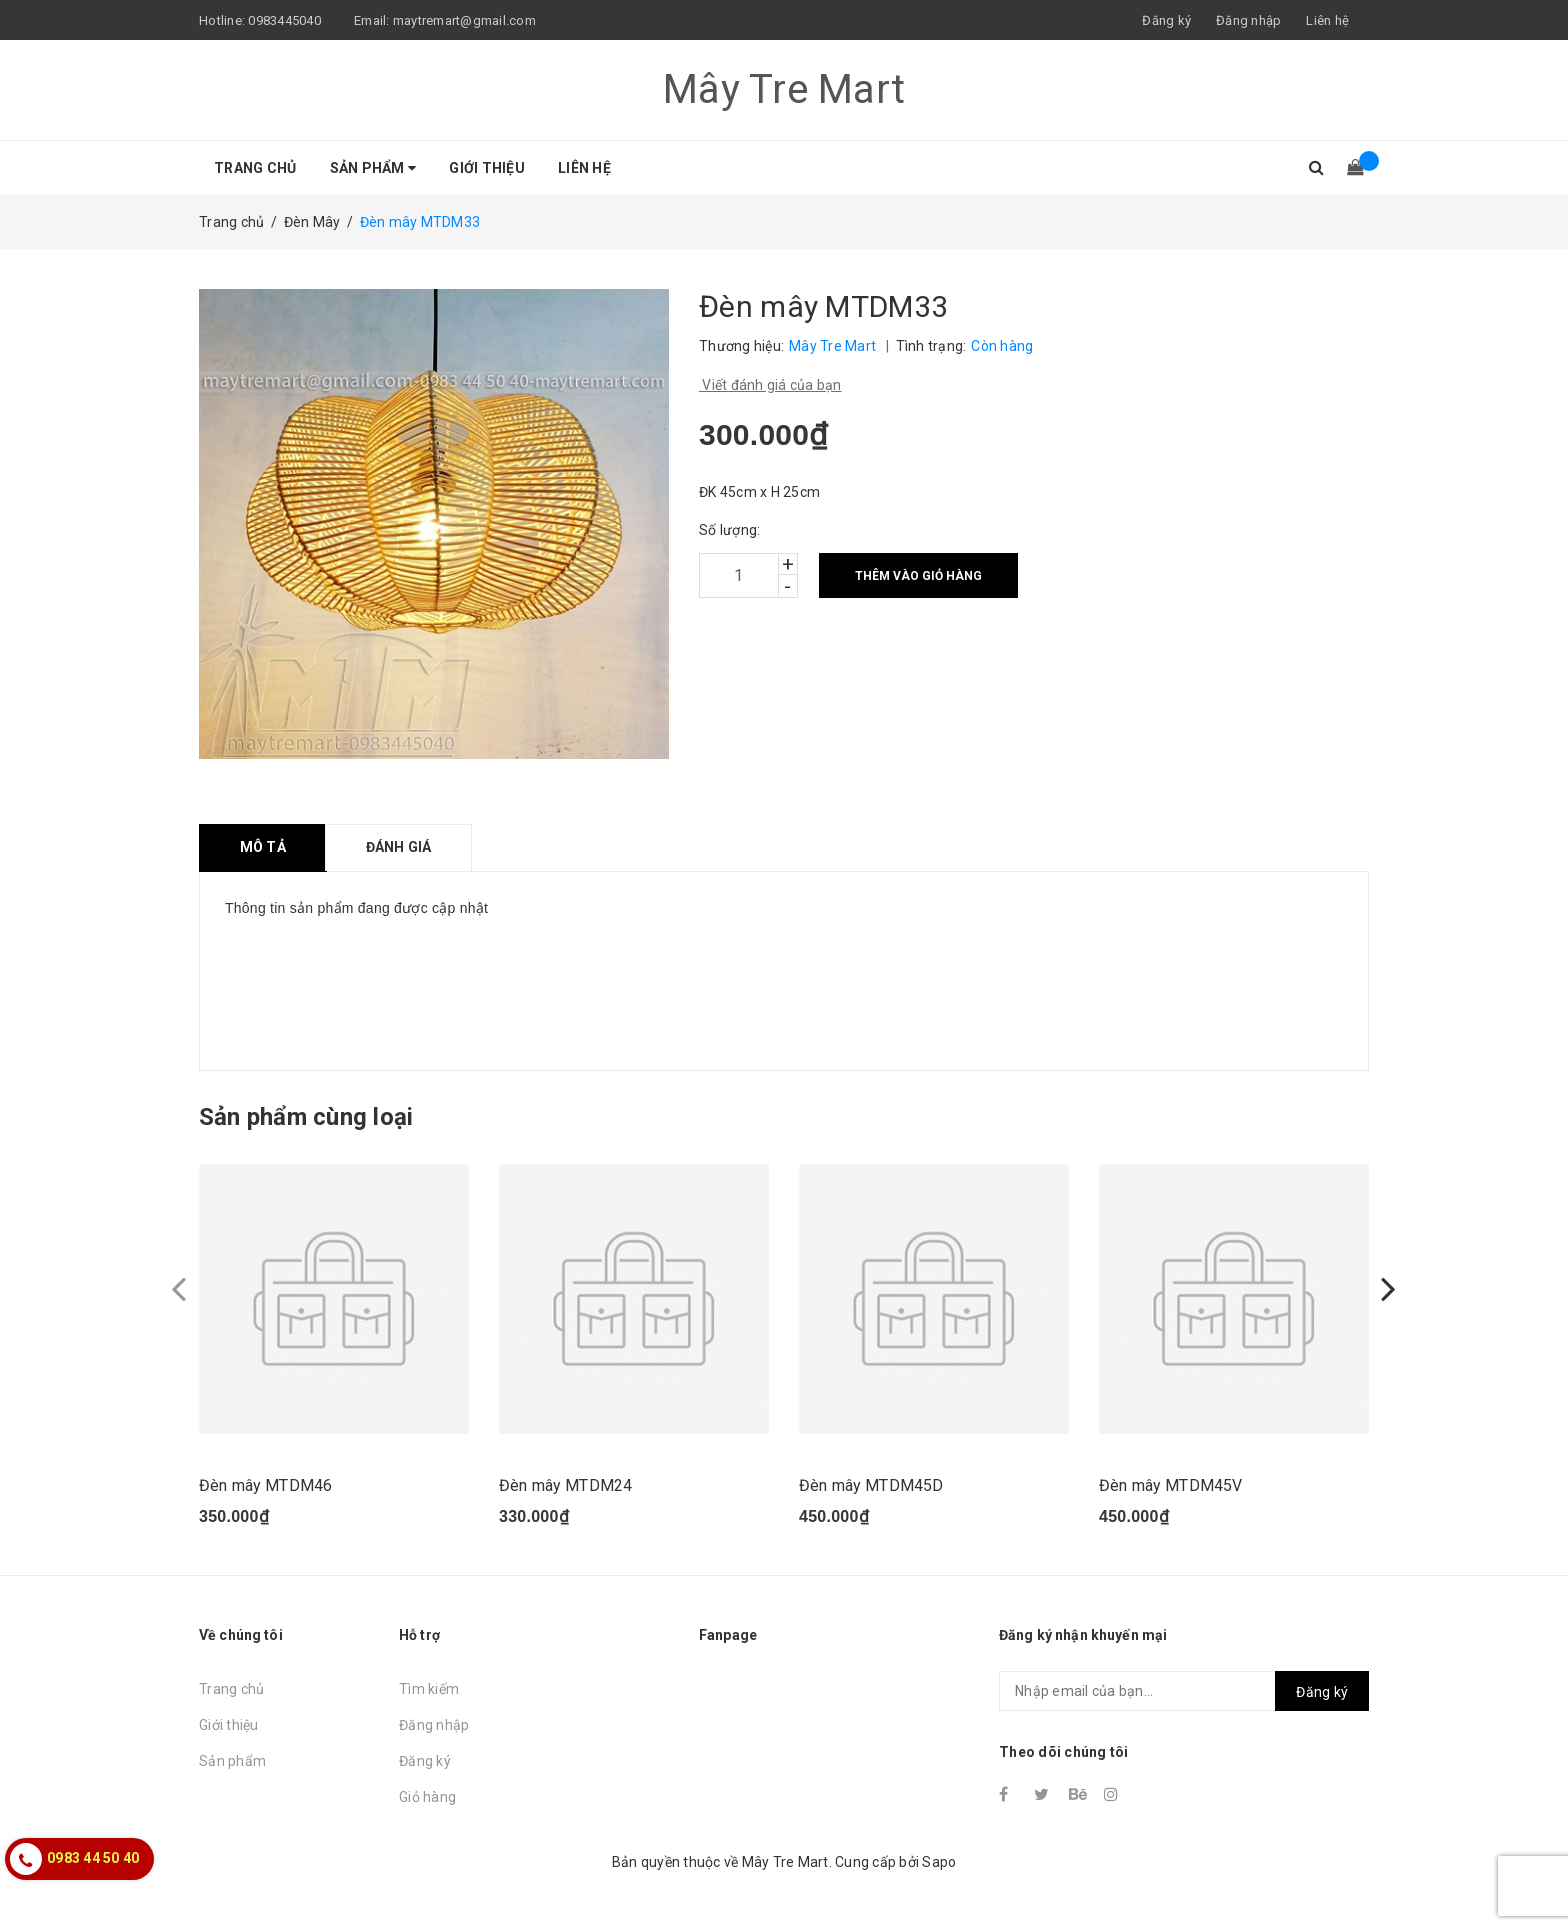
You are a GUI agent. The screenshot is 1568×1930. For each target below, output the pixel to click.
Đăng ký (425, 1761)
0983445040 (284, 20)
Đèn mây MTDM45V (1170, 1485)
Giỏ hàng (427, 1797)
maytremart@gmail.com (464, 20)
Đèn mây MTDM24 (565, 1485)
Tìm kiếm (429, 1689)
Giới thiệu (487, 168)
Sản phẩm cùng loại (306, 1117)
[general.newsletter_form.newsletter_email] (1184, 1691)
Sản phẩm (373, 168)
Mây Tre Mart (784, 89)
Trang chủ (255, 168)
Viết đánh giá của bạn (770, 385)
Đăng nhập (434, 1725)
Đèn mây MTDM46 (265, 1485)
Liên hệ (1327, 20)
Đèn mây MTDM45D (871, 1485)
